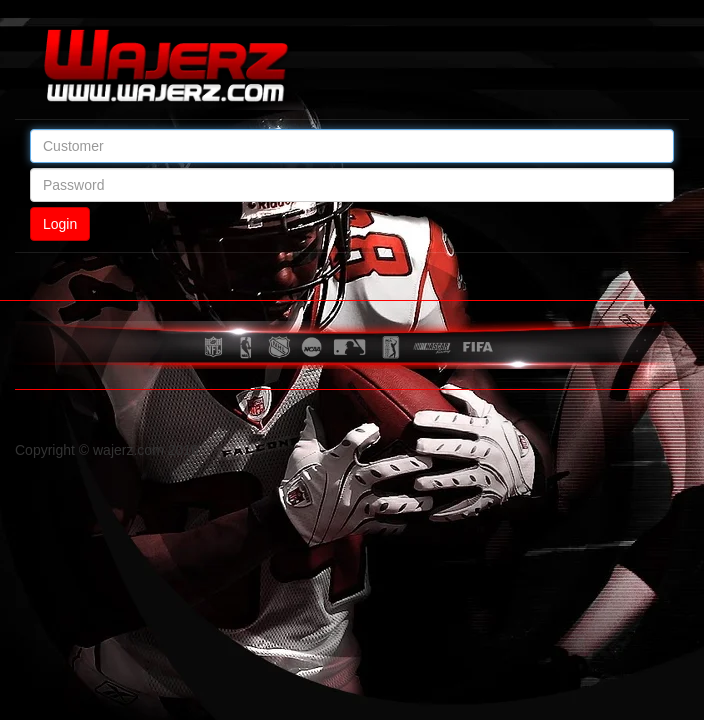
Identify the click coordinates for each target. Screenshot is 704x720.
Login (60, 224)
